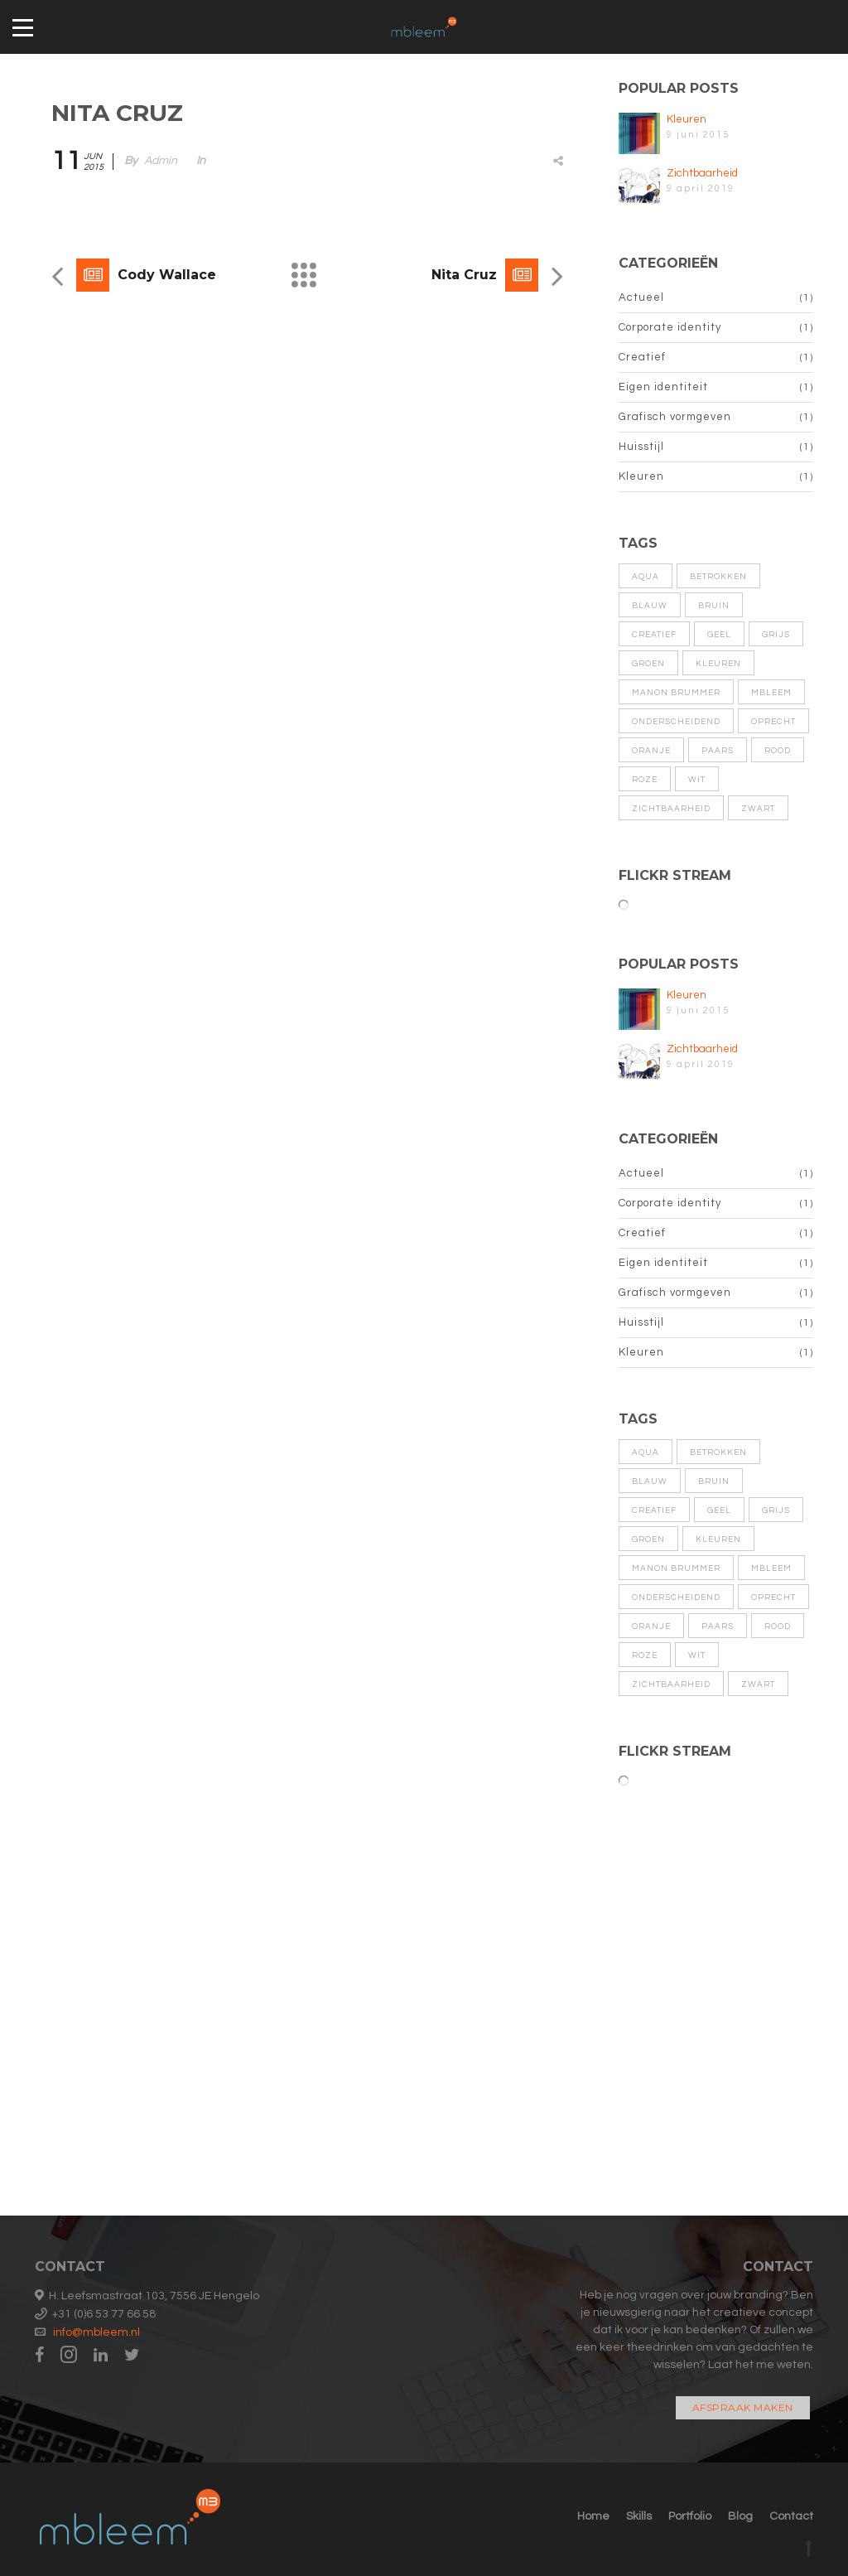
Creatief (642, 357)
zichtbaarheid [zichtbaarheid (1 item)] (671, 809)
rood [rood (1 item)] (777, 751)
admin (160, 161)
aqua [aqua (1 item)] (645, 577)
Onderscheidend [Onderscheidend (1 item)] (676, 722)
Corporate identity (670, 327)
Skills (639, 2516)
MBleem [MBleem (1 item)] (771, 693)
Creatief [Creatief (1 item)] (654, 635)
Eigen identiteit (663, 387)
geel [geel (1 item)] (719, 635)
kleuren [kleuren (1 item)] (718, 664)
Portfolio (689, 2516)
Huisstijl (641, 446)
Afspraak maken (742, 2407)
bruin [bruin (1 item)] (714, 606)
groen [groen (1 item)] (648, 664)
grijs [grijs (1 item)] (776, 635)
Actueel (641, 297)
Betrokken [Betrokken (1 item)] (718, 577)
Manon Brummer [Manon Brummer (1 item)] (676, 693)
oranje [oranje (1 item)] (651, 751)
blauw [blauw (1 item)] (649, 606)
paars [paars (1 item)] (717, 751)
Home (593, 2516)
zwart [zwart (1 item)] (758, 809)
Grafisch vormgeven (675, 417)
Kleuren (686, 119)
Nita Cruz (464, 275)
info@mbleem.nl (96, 2332)
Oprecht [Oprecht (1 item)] (773, 722)
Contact (791, 2516)
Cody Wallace (167, 275)
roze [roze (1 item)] (645, 780)
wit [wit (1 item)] (697, 780)
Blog (740, 2516)
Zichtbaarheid (702, 173)
